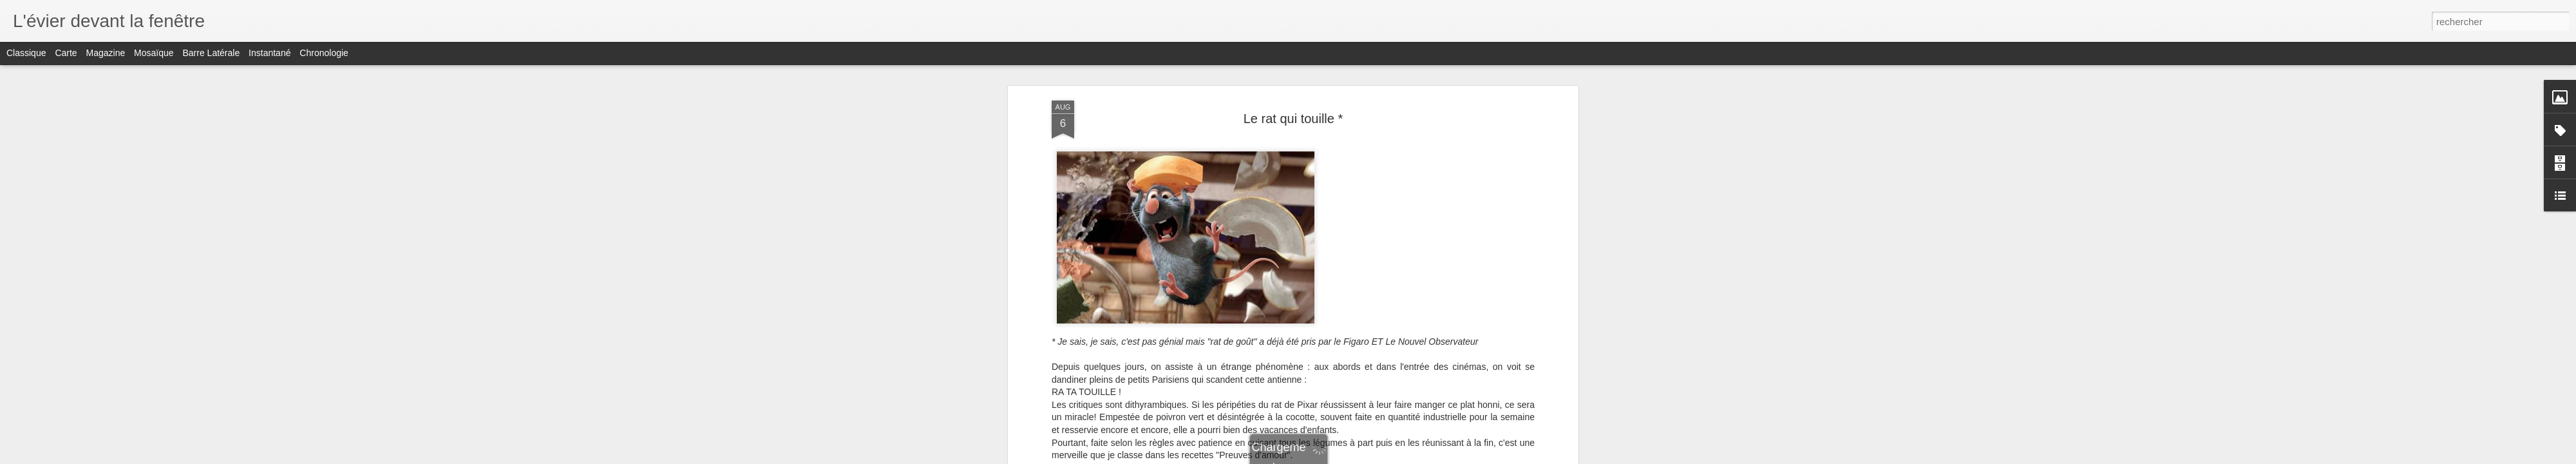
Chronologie (323, 53)
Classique (26, 53)
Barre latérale (211, 53)
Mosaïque (153, 53)
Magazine (106, 53)
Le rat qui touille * (1293, 118)
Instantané (269, 53)
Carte (66, 53)
